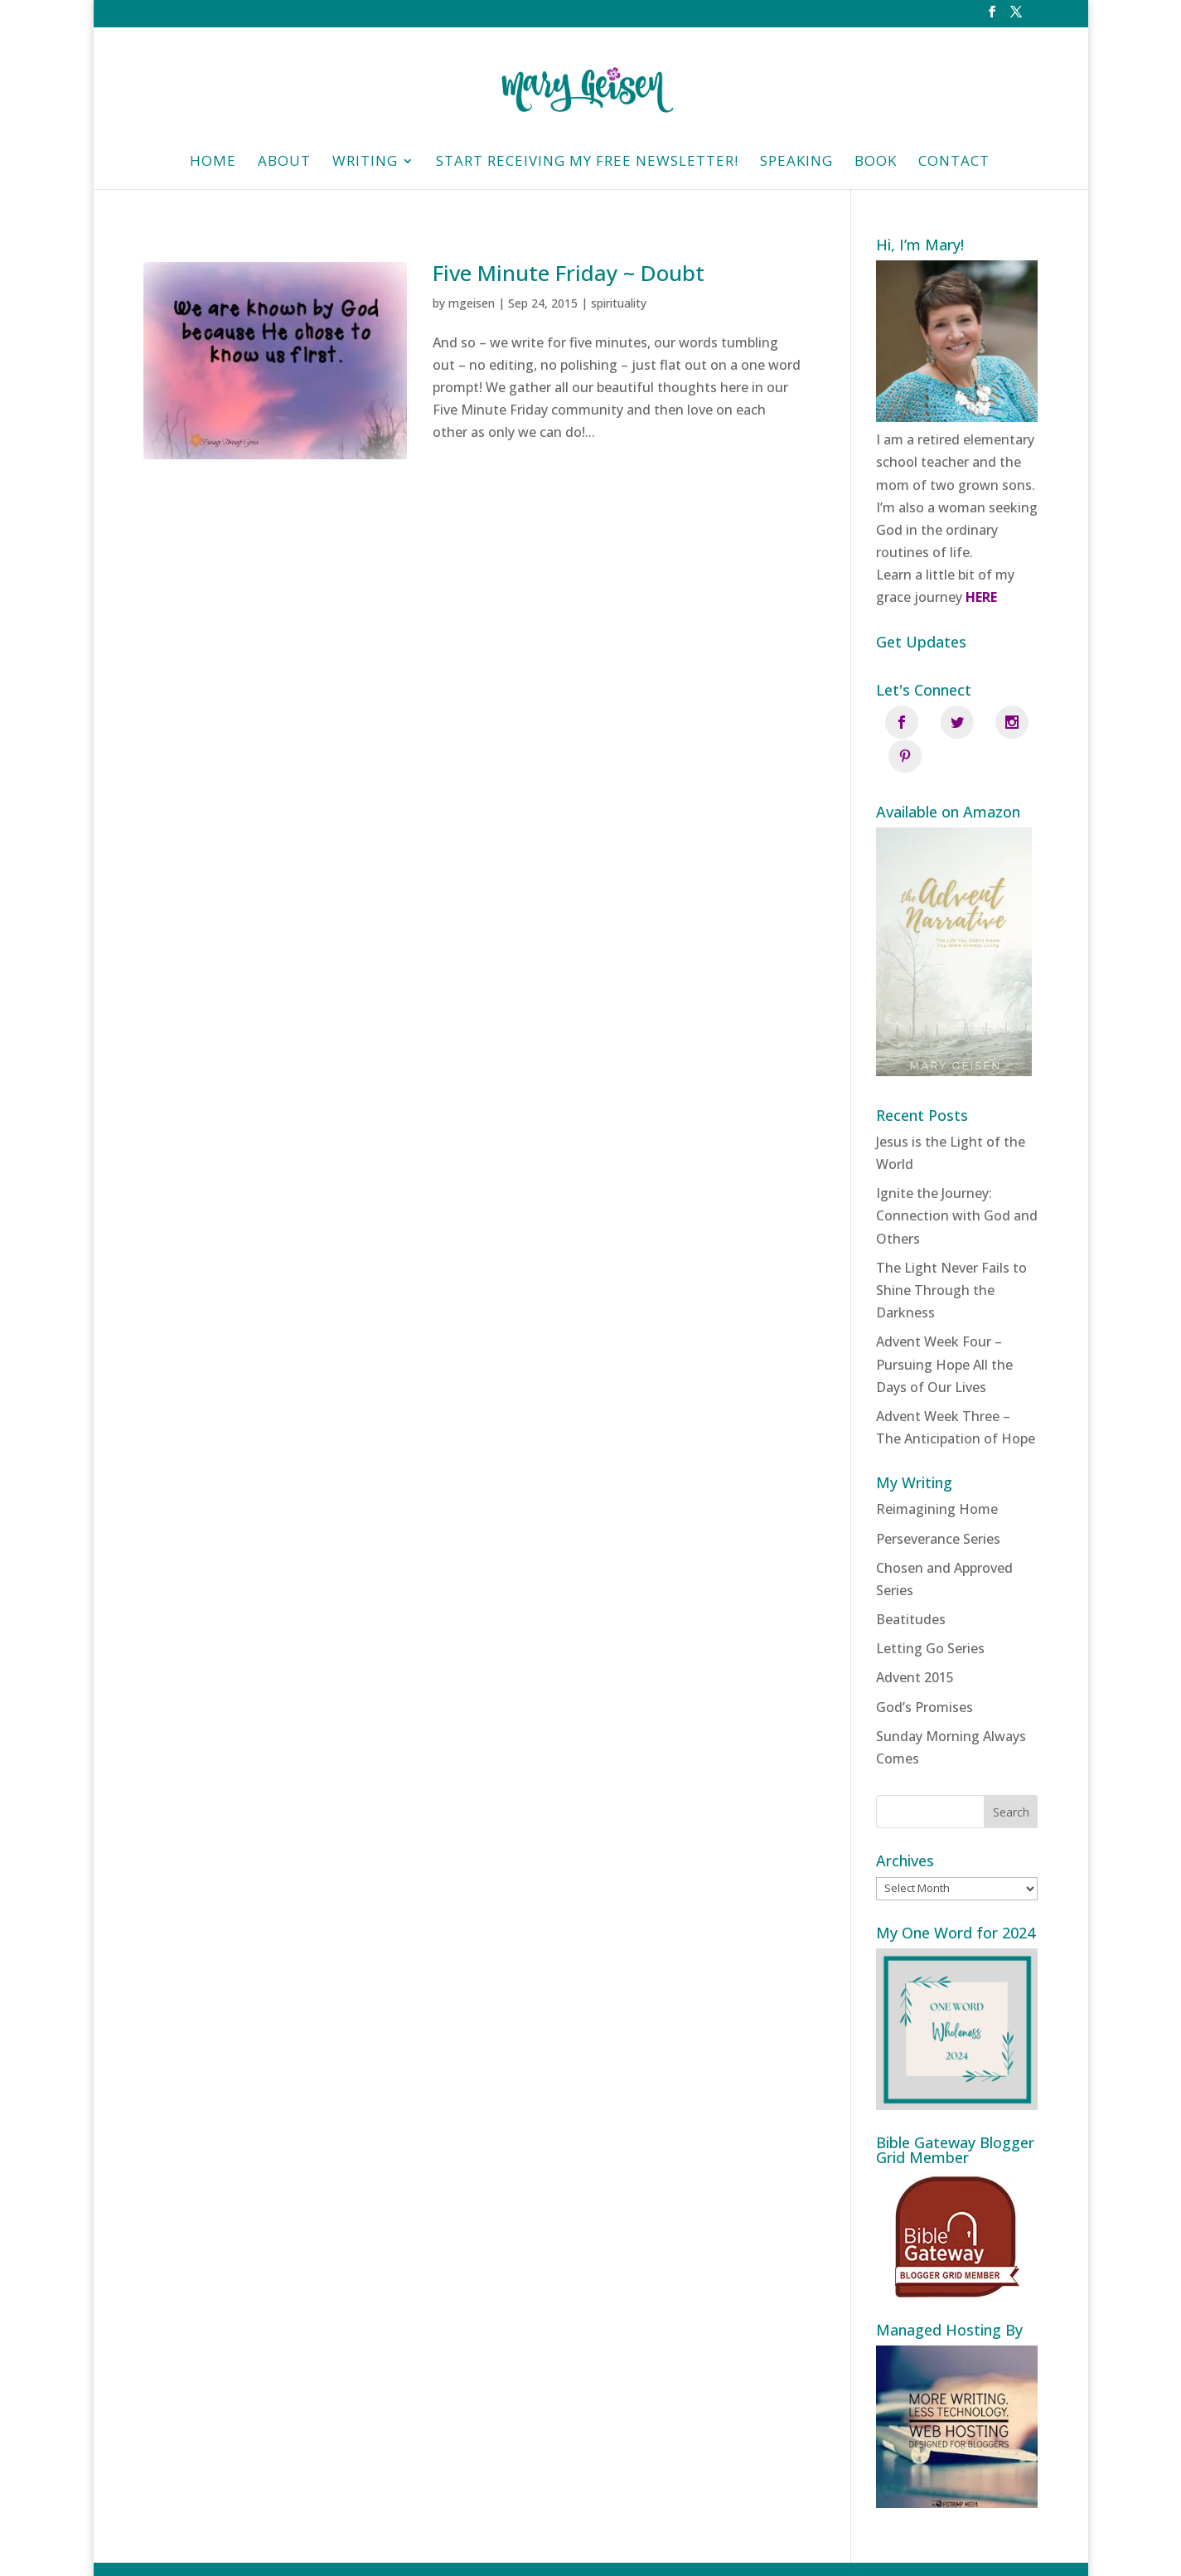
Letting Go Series (930, 1614)
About (284, 162)
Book (875, 162)
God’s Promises (924, 1673)
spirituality (618, 303)
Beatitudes (911, 1585)
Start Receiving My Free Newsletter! (587, 162)
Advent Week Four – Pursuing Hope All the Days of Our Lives (944, 1330)
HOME (213, 162)
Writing (365, 162)
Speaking (796, 162)
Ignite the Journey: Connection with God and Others (957, 1181)
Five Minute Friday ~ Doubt (568, 273)
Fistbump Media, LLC (882, 2552)
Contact (954, 162)
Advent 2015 (915, 1644)
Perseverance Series (938, 1505)
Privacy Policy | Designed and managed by (671, 2552)
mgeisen (471, 303)
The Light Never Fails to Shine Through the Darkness (951, 1256)
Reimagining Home (937, 1475)
